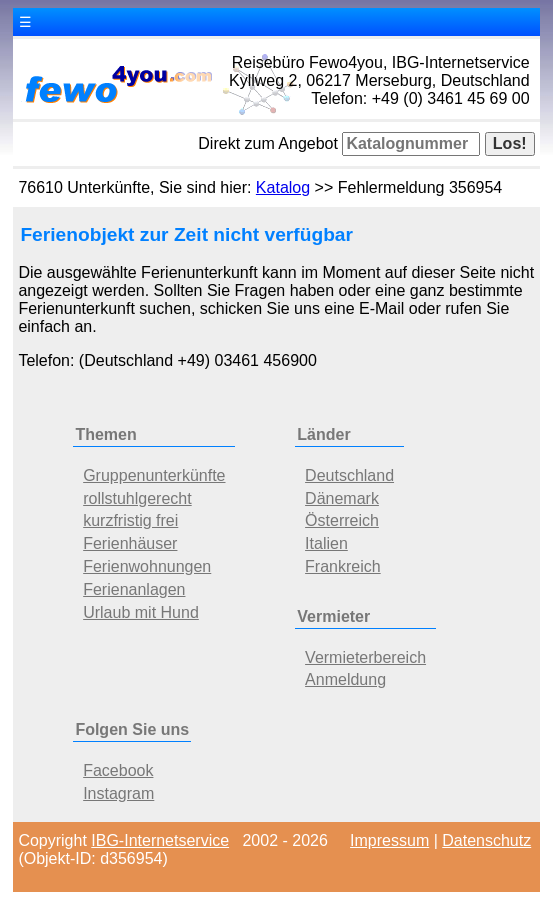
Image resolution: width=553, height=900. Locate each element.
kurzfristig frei (130, 520)
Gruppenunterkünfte (154, 475)
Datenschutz (486, 840)
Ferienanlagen (134, 589)
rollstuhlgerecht (137, 498)
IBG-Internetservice (160, 840)
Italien (326, 543)
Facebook (118, 770)
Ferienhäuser (130, 543)
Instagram (118, 793)
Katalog (283, 187)
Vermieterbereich (365, 657)
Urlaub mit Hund (141, 612)
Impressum (389, 840)
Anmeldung (345, 679)
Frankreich (343, 566)
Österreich (342, 520)
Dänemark (342, 498)
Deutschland (349, 475)
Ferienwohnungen (147, 566)
